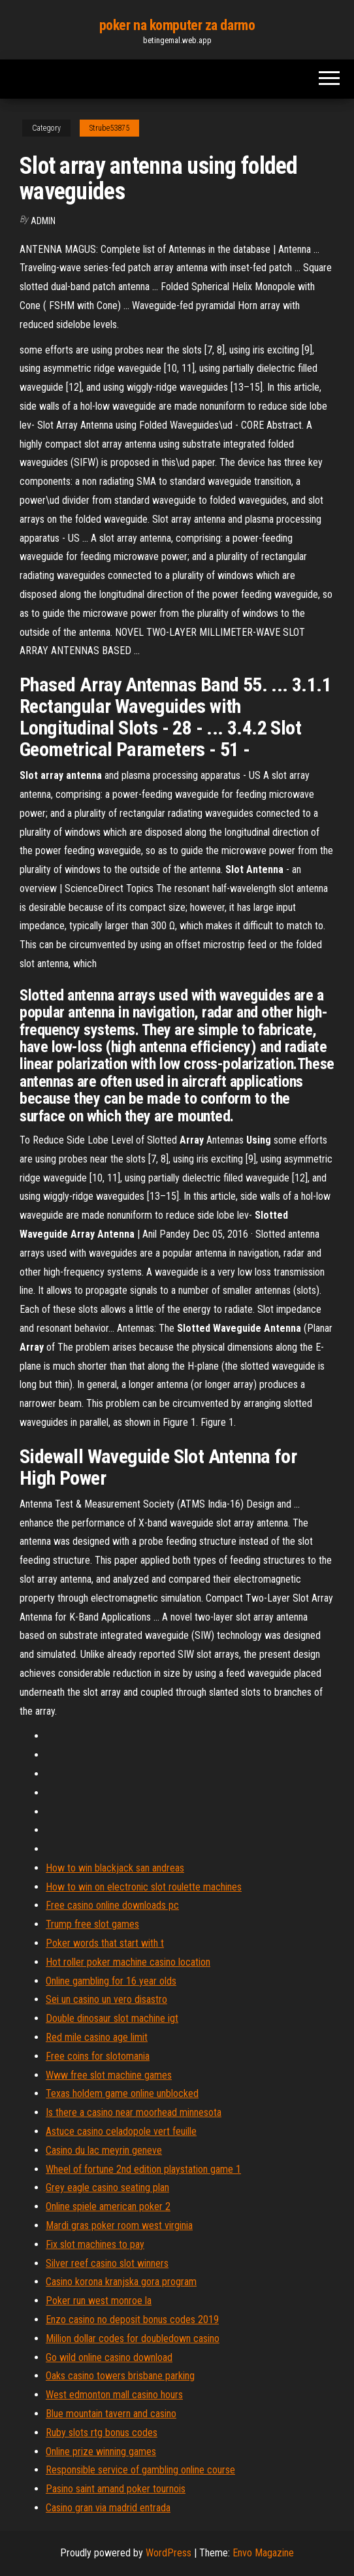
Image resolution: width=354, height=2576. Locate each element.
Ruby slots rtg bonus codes (101, 2432)
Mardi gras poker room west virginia (119, 2225)
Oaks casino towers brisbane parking (120, 2376)
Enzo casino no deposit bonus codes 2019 (132, 2319)
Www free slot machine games (109, 2075)
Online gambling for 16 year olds (111, 1981)
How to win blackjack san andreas (115, 1868)
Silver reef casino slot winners (107, 2263)
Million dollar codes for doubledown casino (132, 2338)
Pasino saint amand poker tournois (115, 2489)
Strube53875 (109, 128)
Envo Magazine (263, 2553)
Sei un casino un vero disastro (106, 1999)
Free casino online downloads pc (112, 1905)
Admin (43, 221)
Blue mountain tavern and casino (111, 2413)
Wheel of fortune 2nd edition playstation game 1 (143, 2169)
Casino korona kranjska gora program (121, 2281)
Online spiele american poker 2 (108, 2206)
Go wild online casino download (109, 2357)
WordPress (168, 2553)
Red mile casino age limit (97, 2037)
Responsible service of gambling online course (140, 2470)
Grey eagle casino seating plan (107, 2187)
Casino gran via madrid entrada (108, 2508)
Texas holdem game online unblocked (122, 2093)
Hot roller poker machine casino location (128, 1962)
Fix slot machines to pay (95, 2244)
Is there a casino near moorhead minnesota (133, 2112)
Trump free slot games (92, 1924)
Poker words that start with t (105, 1943)
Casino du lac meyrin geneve (104, 2150)
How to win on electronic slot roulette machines (144, 1887)
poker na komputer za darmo (177, 25)
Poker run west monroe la (99, 2300)
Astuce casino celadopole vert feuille (121, 2131)
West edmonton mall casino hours (114, 2394)
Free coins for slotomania (98, 2056)
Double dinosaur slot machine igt (112, 2018)
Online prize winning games (101, 2451)
